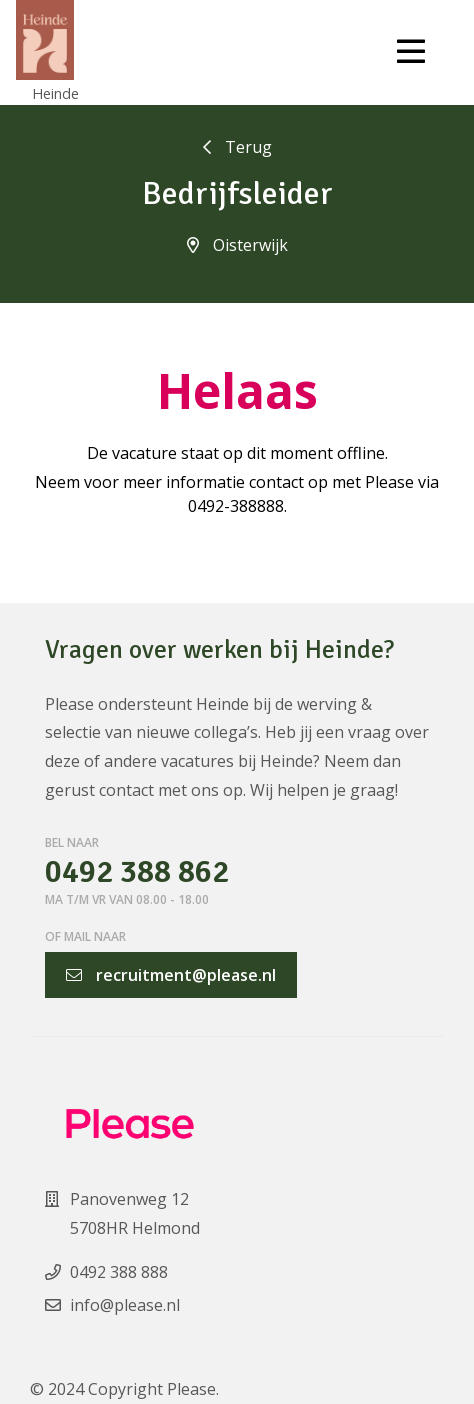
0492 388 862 (137, 872)
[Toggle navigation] (411, 52)
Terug (237, 147)
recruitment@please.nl (171, 975)
